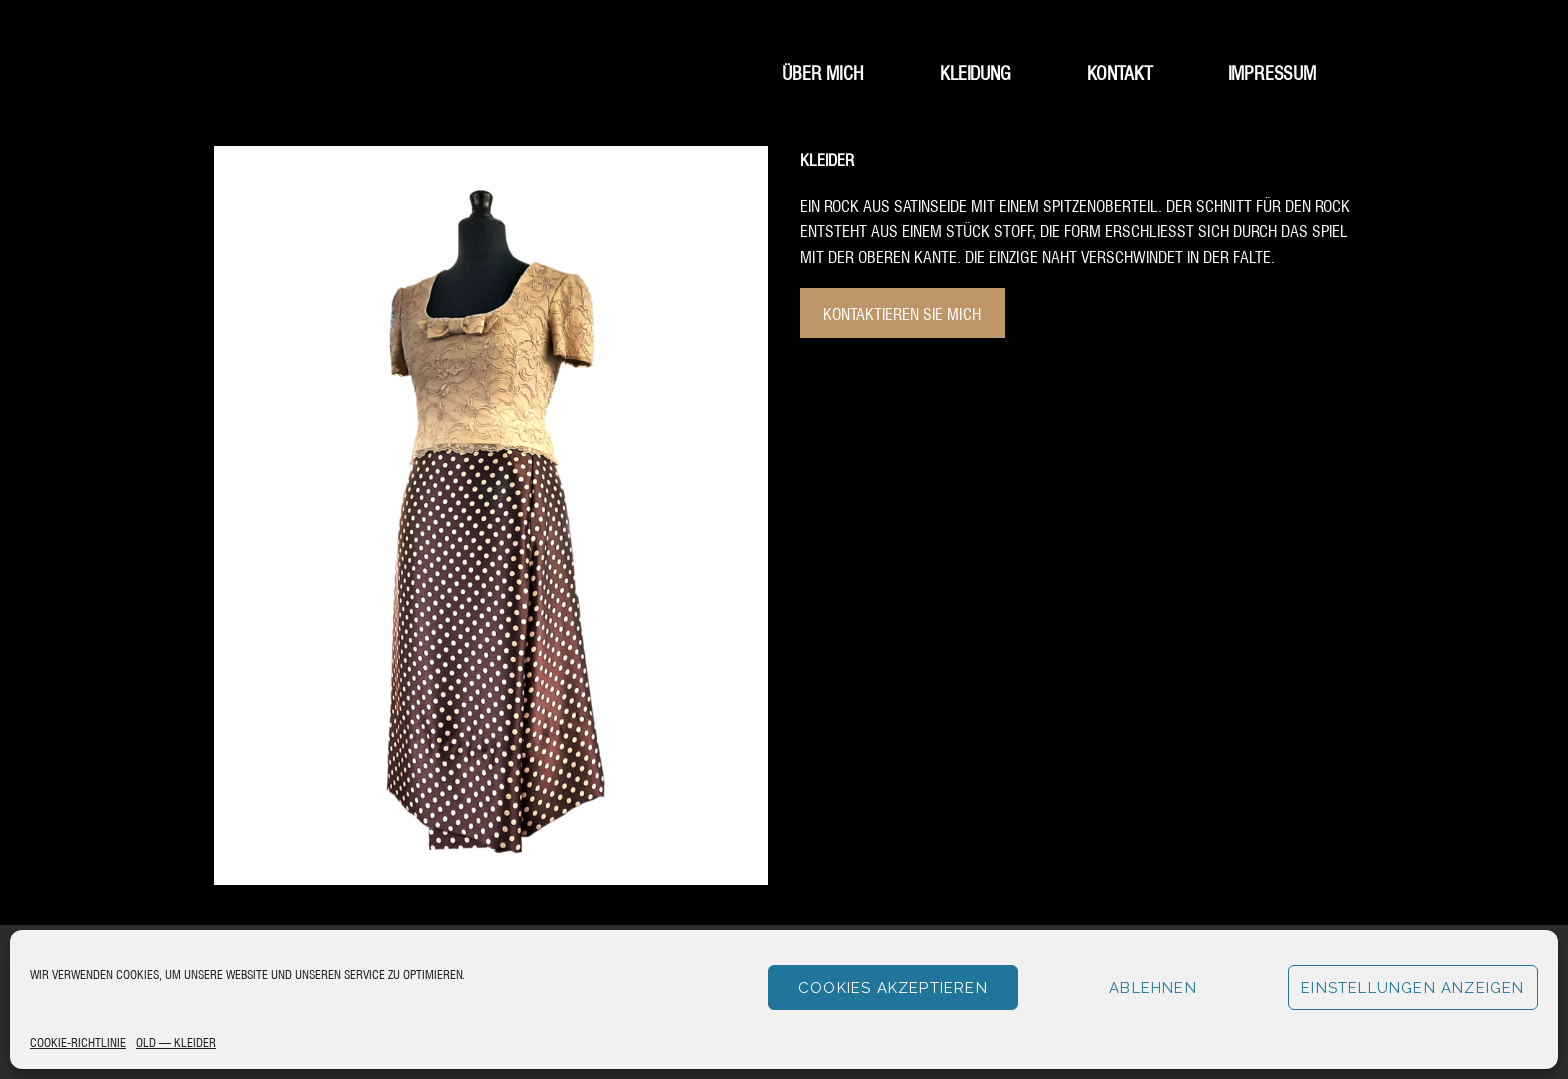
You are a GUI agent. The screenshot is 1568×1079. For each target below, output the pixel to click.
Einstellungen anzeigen (1412, 988)
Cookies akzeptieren (893, 988)
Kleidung (975, 71)
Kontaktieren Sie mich (902, 312)
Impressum (1272, 71)
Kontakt (1120, 71)
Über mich (823, 71)
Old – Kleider (176, 1041)
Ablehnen (1153, 988)
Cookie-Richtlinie (78, 1041)
